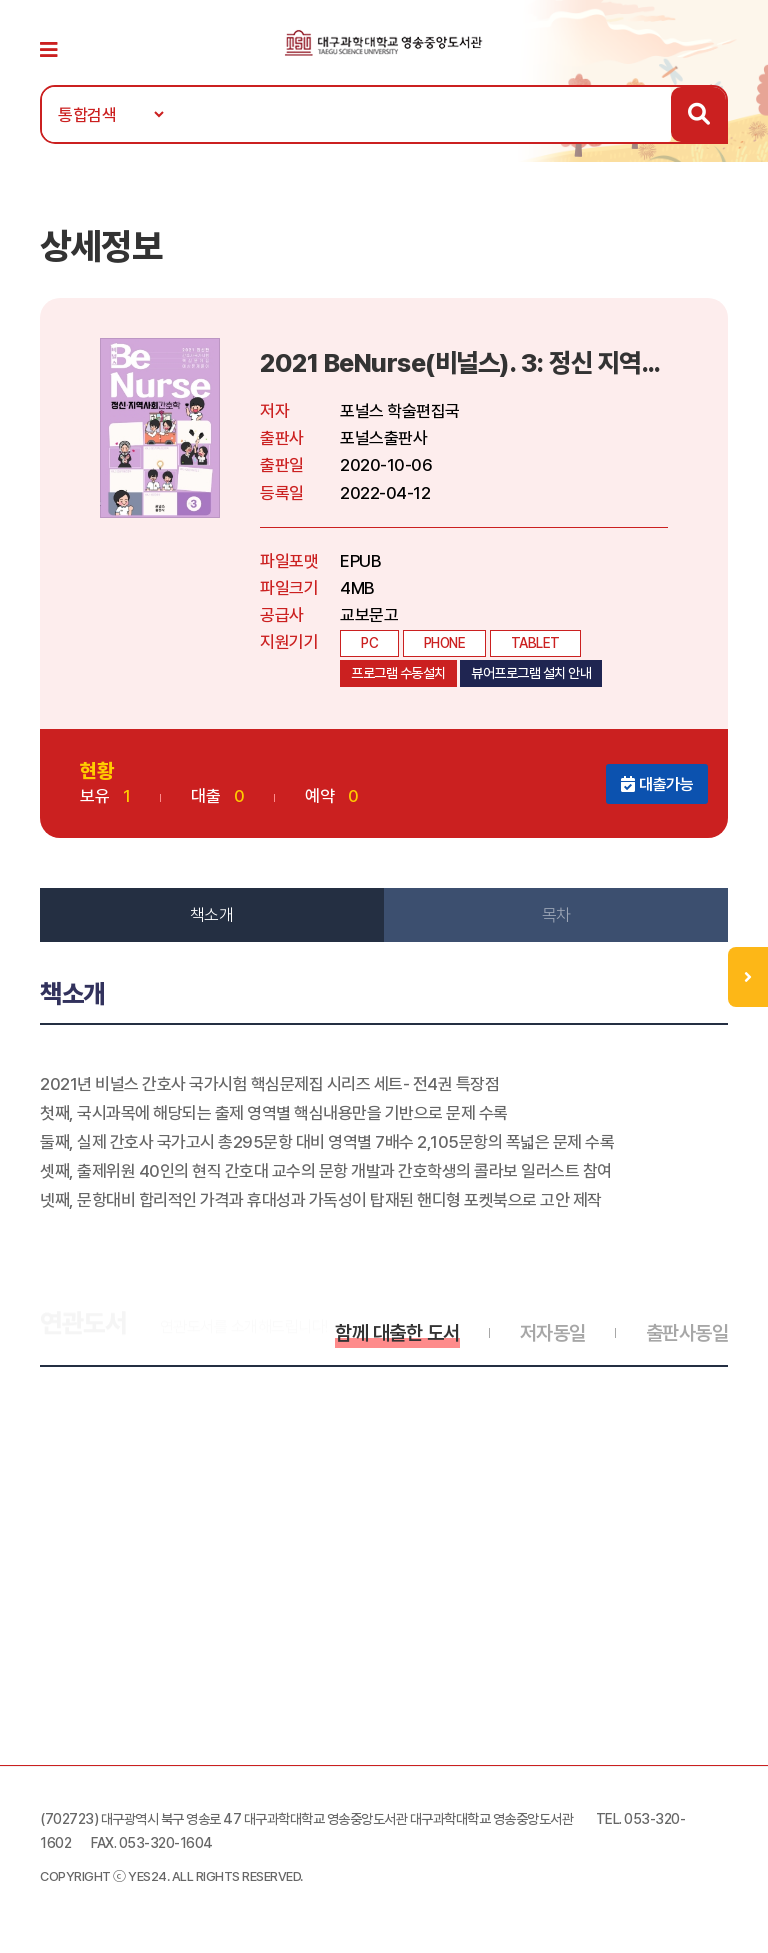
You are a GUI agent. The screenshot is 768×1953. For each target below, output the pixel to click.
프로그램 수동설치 (398, 673)
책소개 (212, 915)
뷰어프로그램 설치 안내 (531, 673)
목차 (556, 915)
